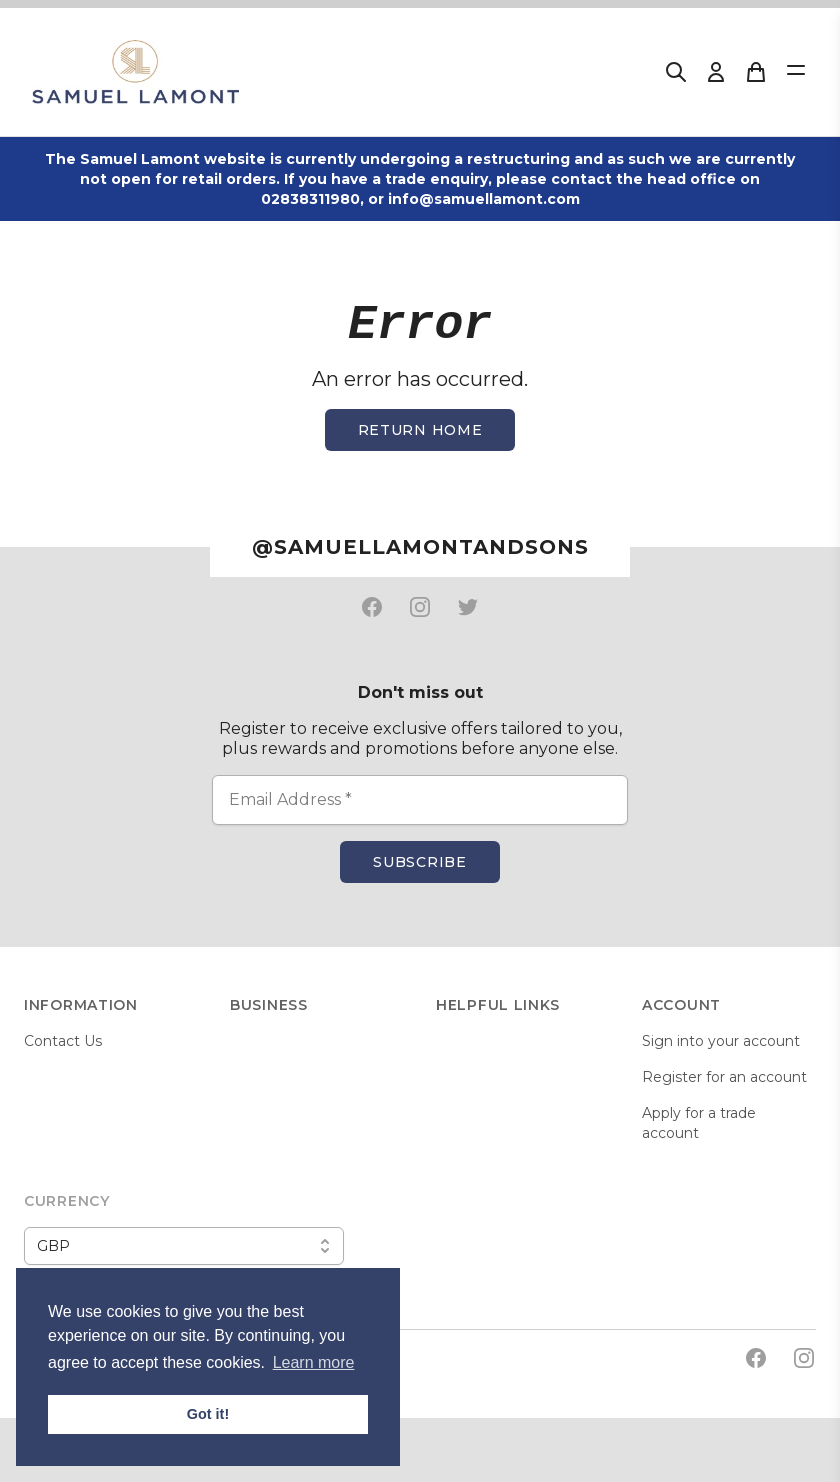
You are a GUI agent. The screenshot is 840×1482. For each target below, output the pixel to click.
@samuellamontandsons (420, 547)
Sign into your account (721, 1041)
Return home (420, 430)
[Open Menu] (796, 70)
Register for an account (724, 1077)
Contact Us (63, 1041)
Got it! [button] (208, 1414)
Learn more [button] (314, 1362)
